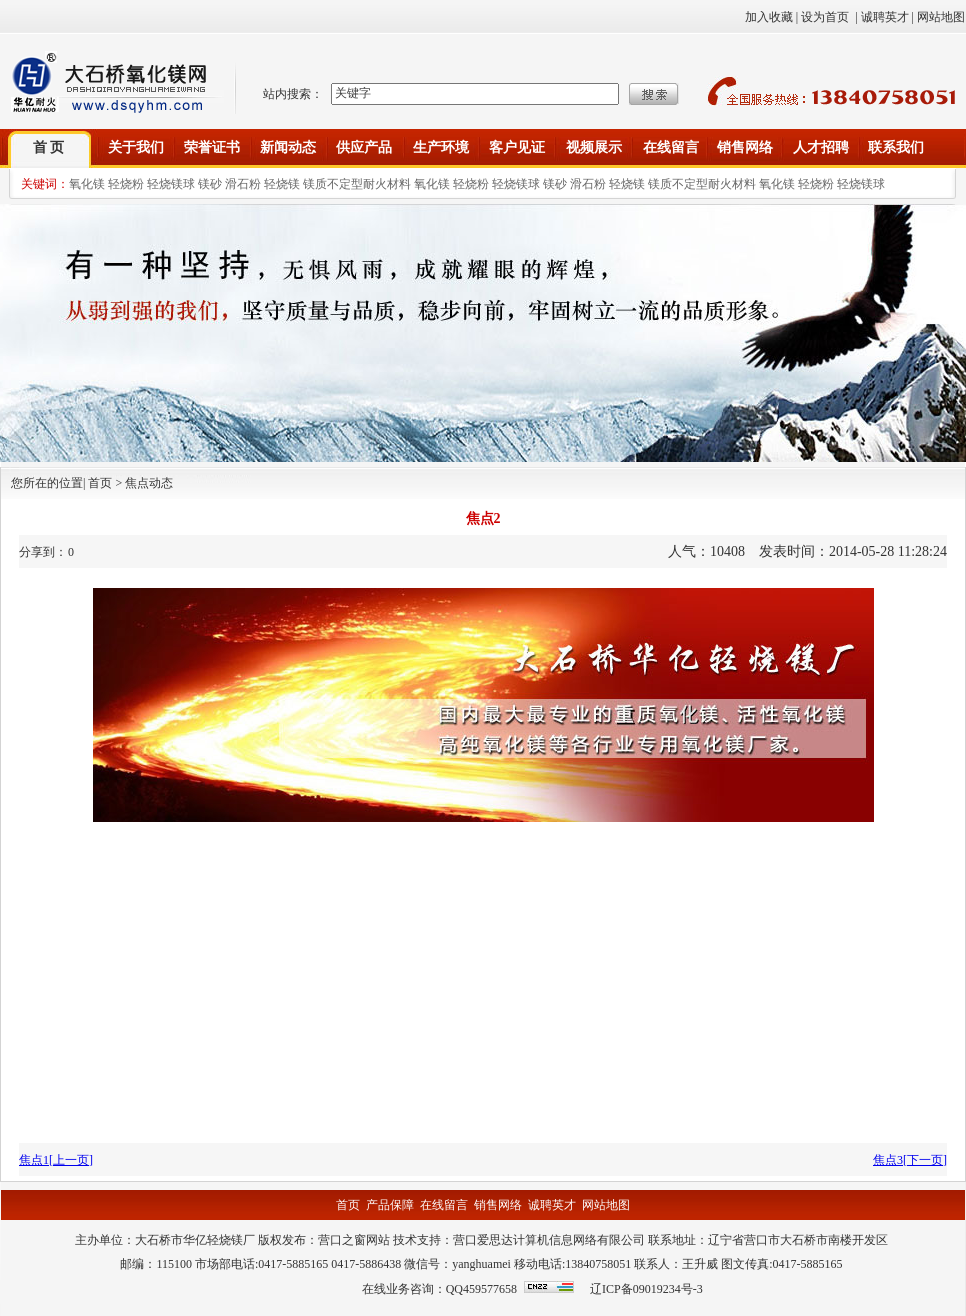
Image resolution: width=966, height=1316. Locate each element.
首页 (348, 1205)
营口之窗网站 (354, 1240)
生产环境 (441, 147)
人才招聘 (821, 147)
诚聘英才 (885, 17)
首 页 (49, 147)
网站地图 (941, 17)
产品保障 (390, 1205)
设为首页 (825, 17)
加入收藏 (769, 17)
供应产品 (364, 147)
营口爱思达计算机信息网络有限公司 (549, 1240)
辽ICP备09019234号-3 (646, 1289)
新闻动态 (288, 147)
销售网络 (745, 147)
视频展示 (594, 147)
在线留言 (671, 147)
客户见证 (517, 147)
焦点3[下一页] (910, 1160)
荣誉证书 (212, 147)
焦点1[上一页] (56, 1160)
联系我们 (896, 147)
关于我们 (136, 147)
